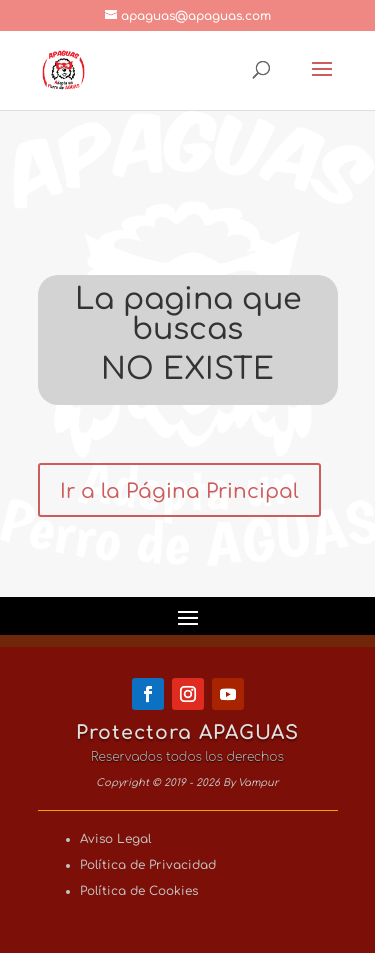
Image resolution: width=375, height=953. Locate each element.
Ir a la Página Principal (179, 491)
